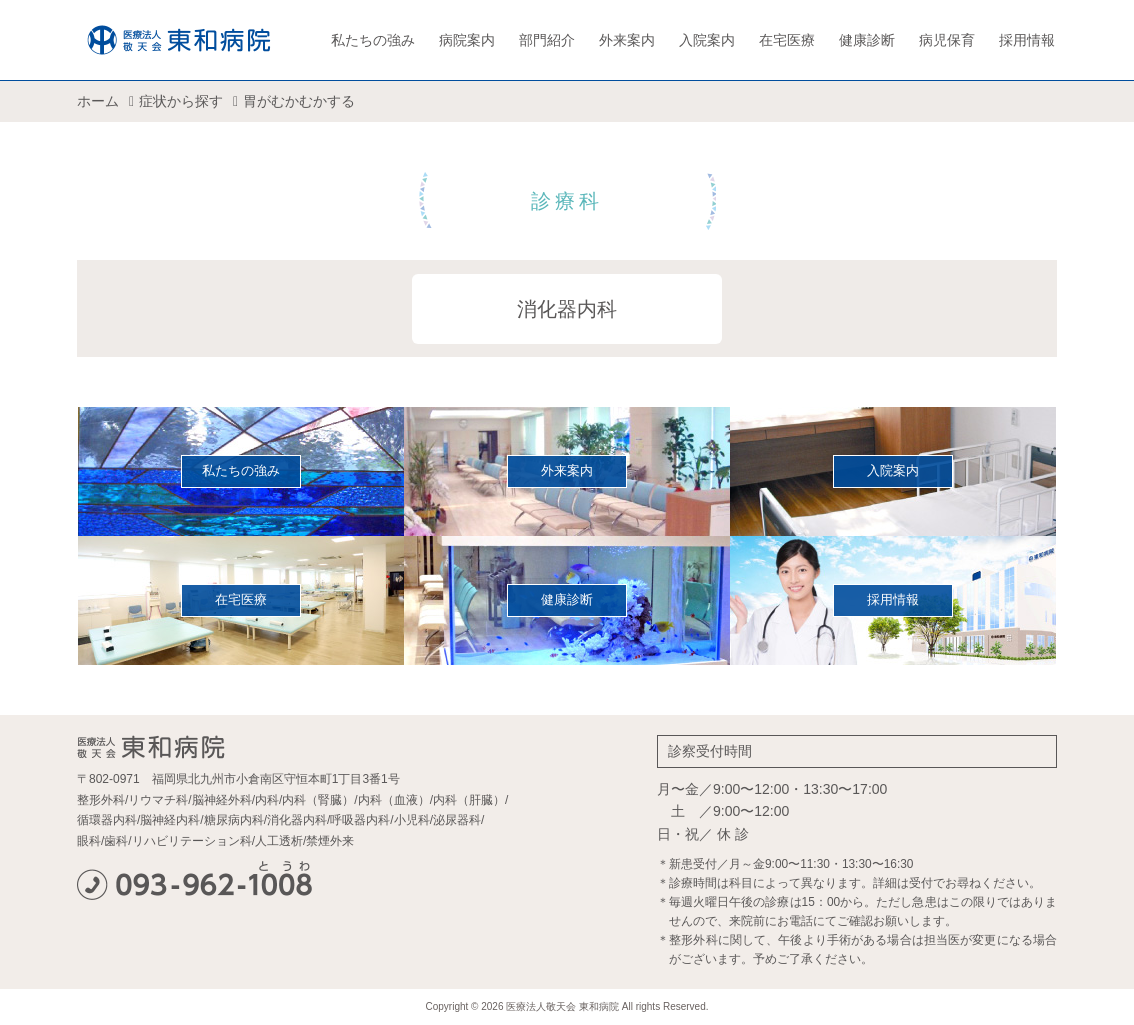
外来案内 (627, 40)
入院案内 (707, 40)
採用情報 (1027, 40)
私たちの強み (373, 40)
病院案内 (467, 40)
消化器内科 (567, 309)
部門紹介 (547, 40)
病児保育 (947, 40)
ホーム (98, 101)
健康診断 (867, 40)
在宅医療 (787, 40)
